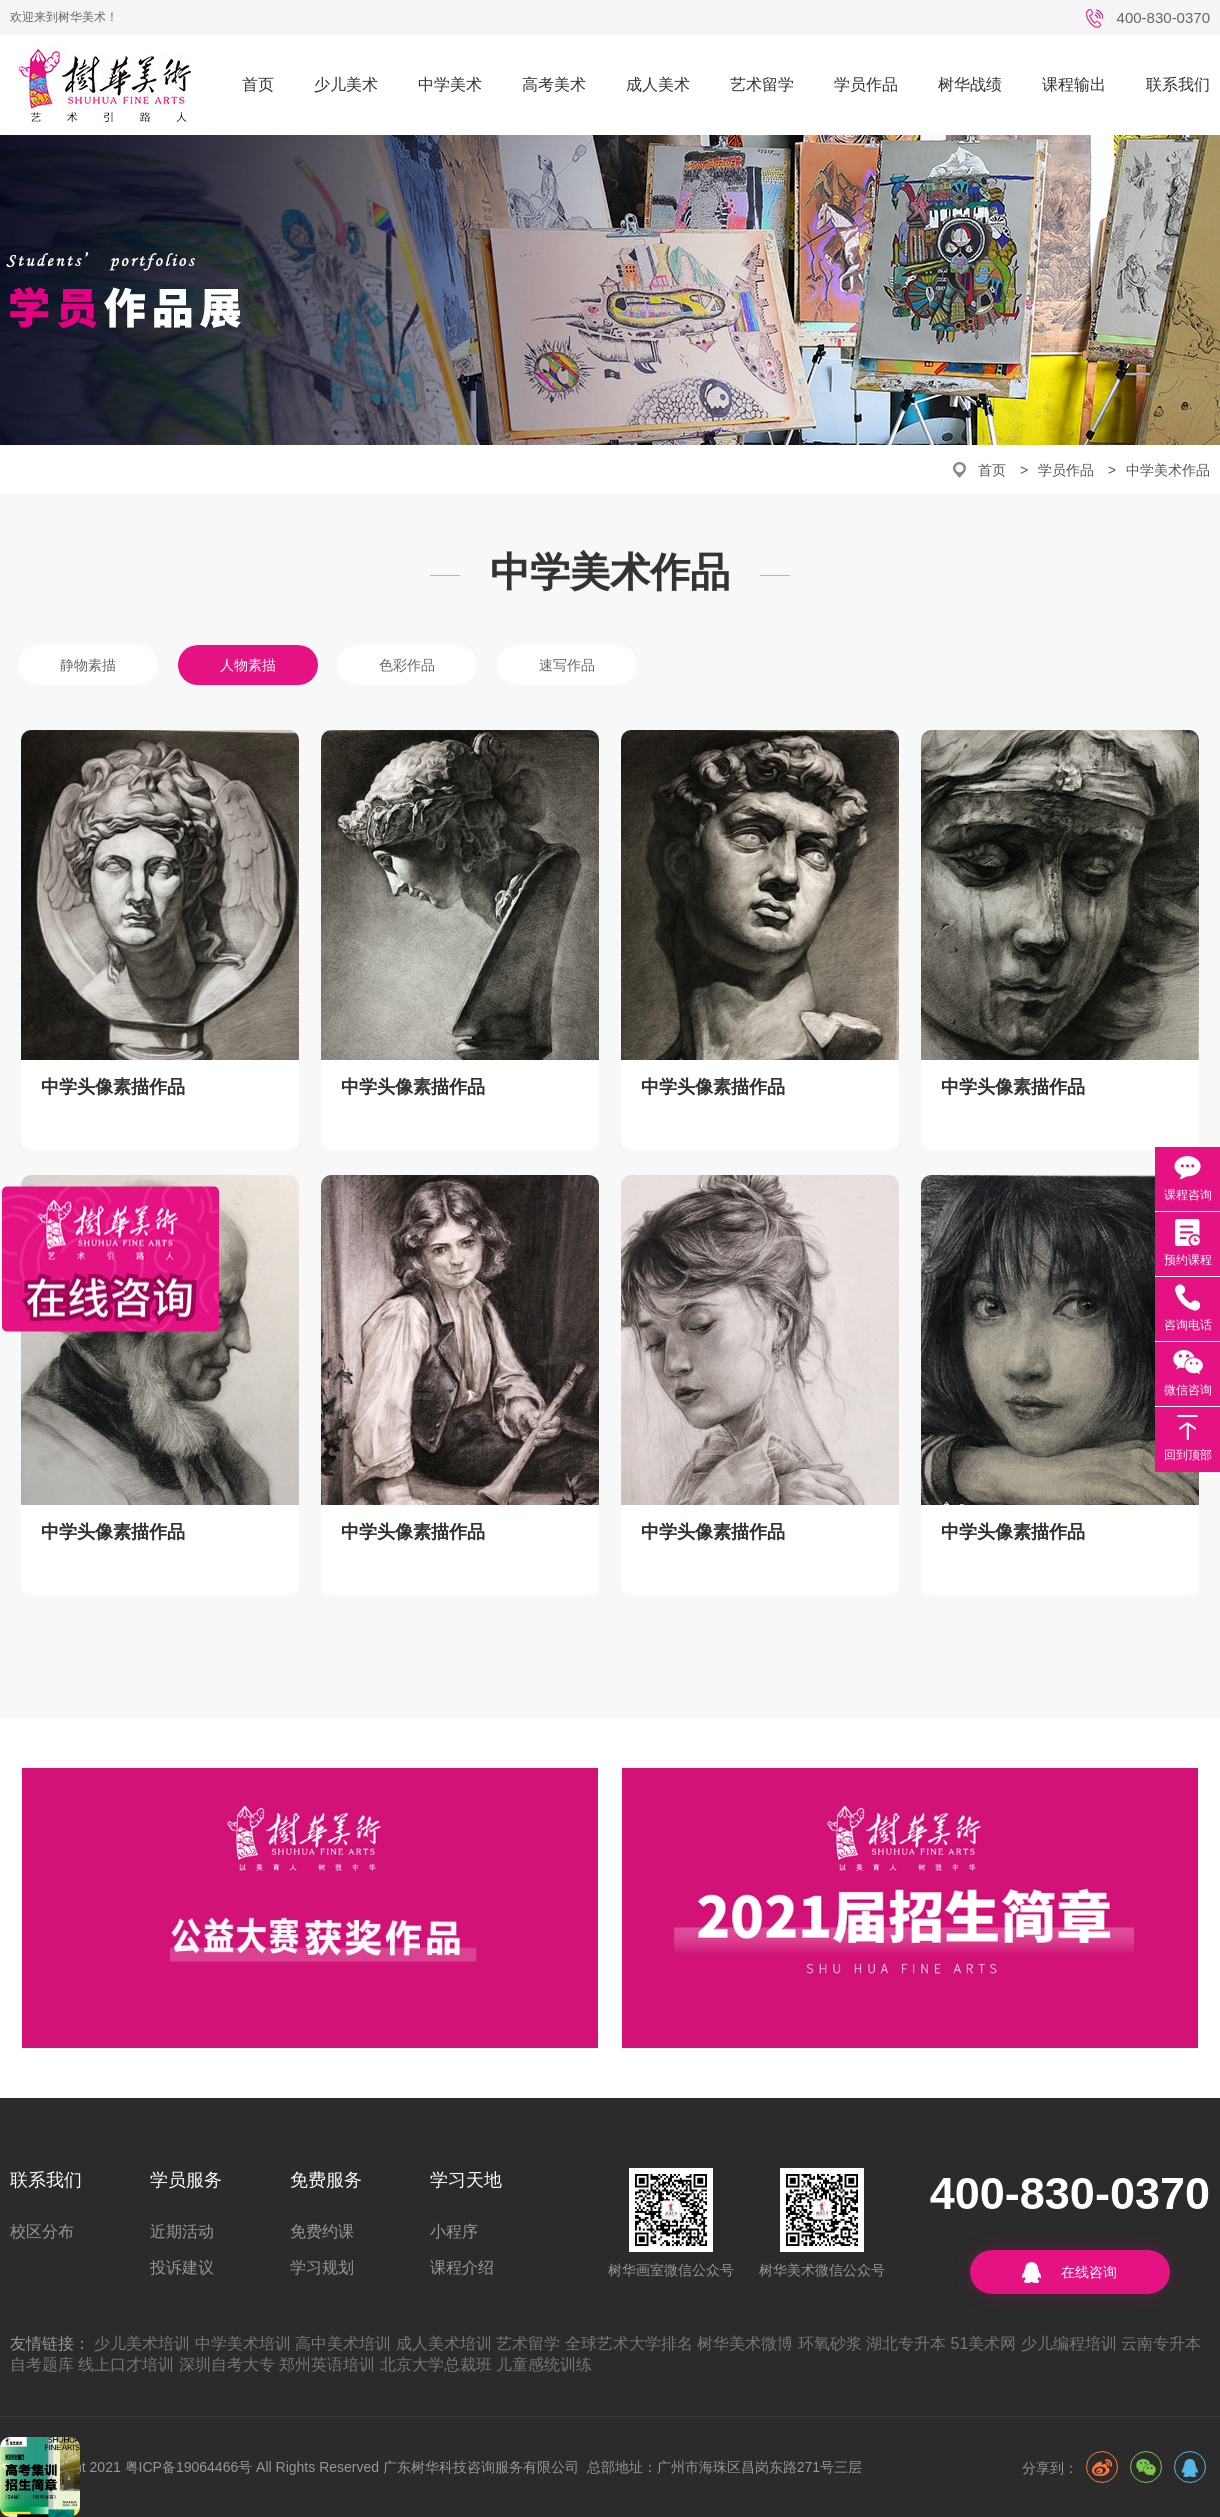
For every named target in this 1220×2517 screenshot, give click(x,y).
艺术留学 (762, 84)
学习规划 (322, 2267)
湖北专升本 (906, 2343)
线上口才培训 (126, 2364)
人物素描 (248, 665)
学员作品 (866, 84)
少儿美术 (346, 84)
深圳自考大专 (227, 2364)
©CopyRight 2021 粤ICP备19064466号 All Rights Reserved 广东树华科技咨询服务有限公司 (294, 2467)
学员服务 (186, 2180)
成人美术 (658, 84)
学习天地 (466, 2180)
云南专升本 (1161, 2343)
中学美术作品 (1168, 470)
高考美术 (554, 84)
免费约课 (322, 2231)
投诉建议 (182, 2267)
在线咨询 (1089, 2272)
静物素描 (88, 665)
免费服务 (326, 2180)
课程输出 (1074, 84)
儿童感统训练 (544, 2364)
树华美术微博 (745, 2343)
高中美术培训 (343, 2343)
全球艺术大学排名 (629, 2343)
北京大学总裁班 (436, 2364)
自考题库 (42, 2364)
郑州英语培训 (327, 2364)
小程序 (454, 2231)
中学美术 (450, 84)
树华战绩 (970, 84)
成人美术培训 (444, 2343)
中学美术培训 (243, 2343)
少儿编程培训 (1069, 2343)
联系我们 (1178, 84)
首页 (258, 84)
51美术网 (984, 2343)
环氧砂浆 (830, 2343)
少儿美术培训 (142, 2343)
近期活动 (182, 2231)
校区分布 (42, 2231)
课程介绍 (462, 2267)
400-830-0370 (1163, 17)
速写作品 (567, 665)
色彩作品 (407, 665)
